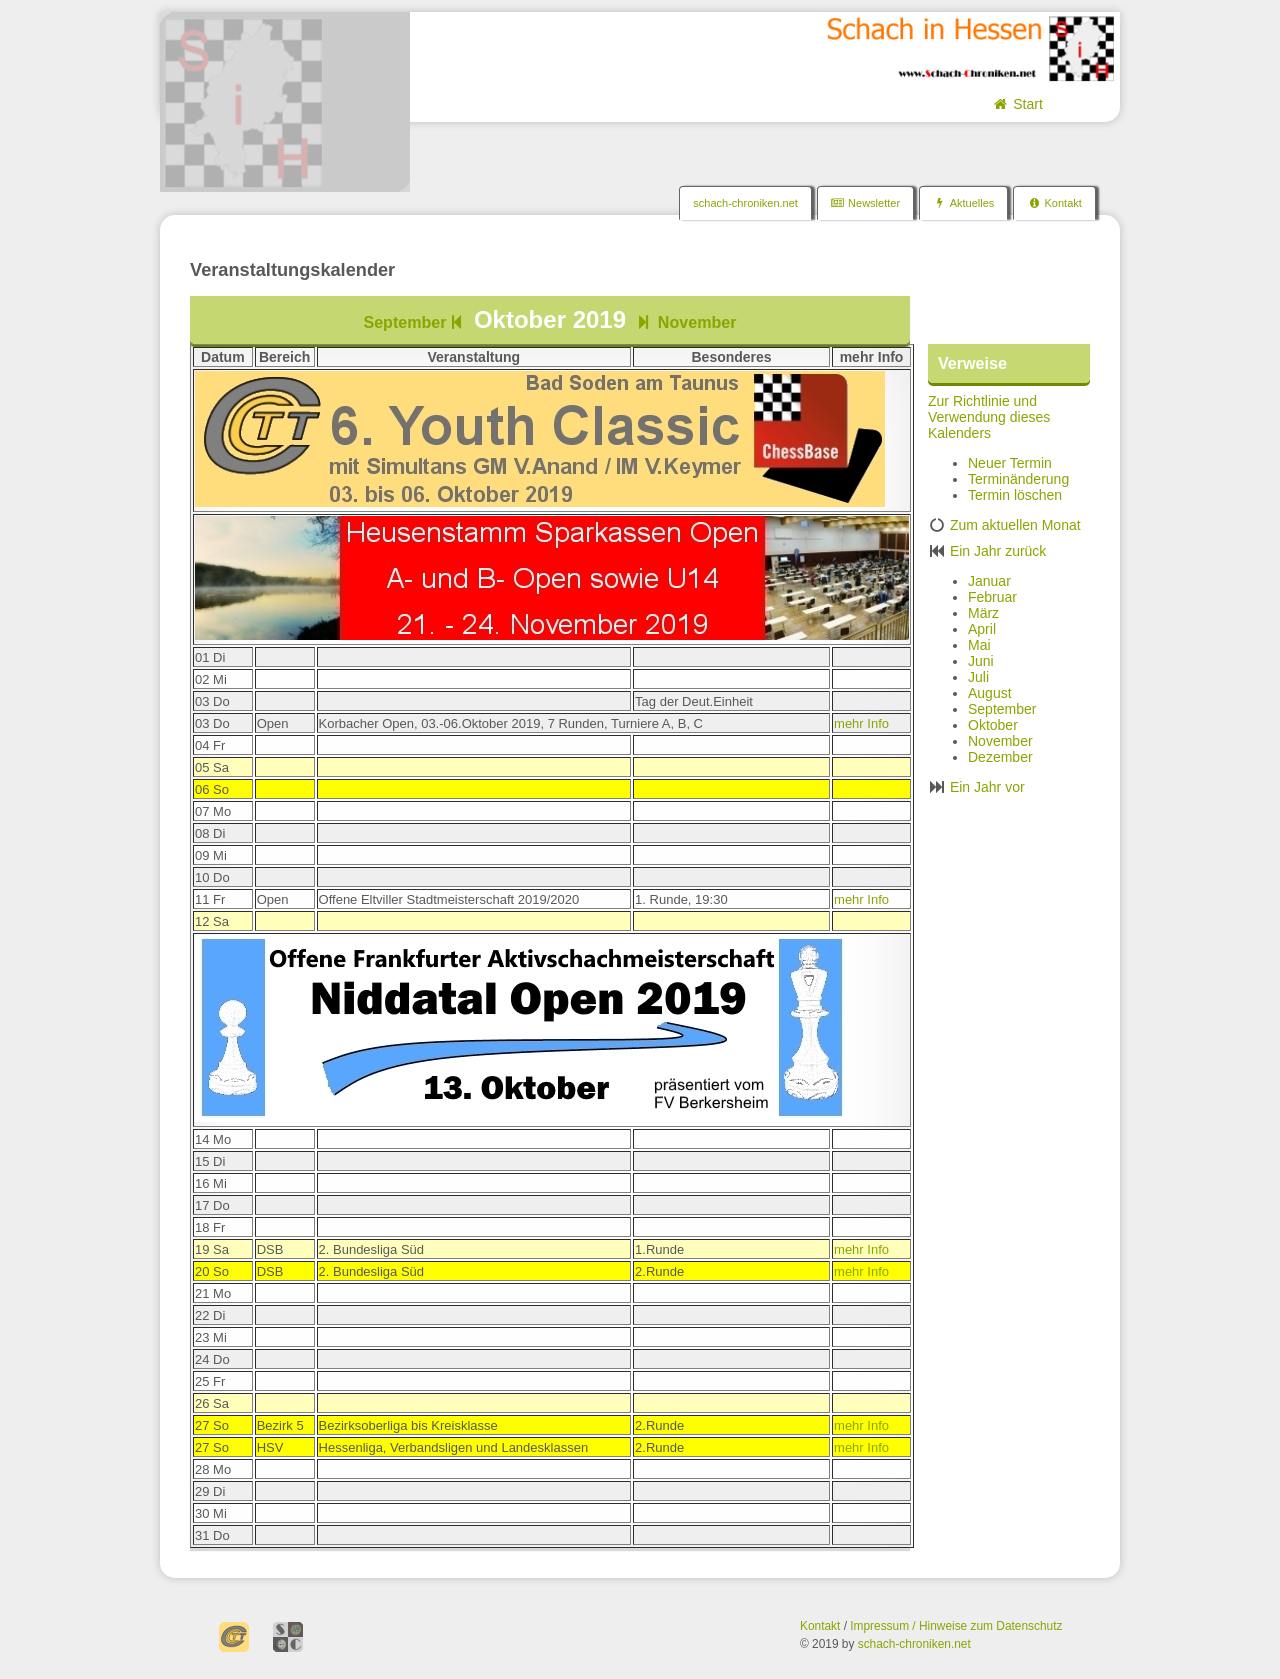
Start (1016, 104)
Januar (989, 581)
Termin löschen (1015, 495)
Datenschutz (1029, 1626)
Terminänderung (1018, 479)
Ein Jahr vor (987, 787)
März (983, 613)
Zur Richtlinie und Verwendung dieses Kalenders (989, 417)
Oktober (993, 725)
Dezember (1000, 757)
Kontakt (1054, 203)
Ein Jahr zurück (998, 551)
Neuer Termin (1010, 463)
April (982, 629)
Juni (981, 661)
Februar (992, 597)
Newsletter (865, 203)
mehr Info (861, 723)
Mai (979, 645)
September (415, 322)
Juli (978, 677)
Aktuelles (963, 203)
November (685, 322)
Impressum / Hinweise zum (923, 1626)
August (990, 693)
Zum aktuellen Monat (1015, 525)
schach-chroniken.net (745, 203)
